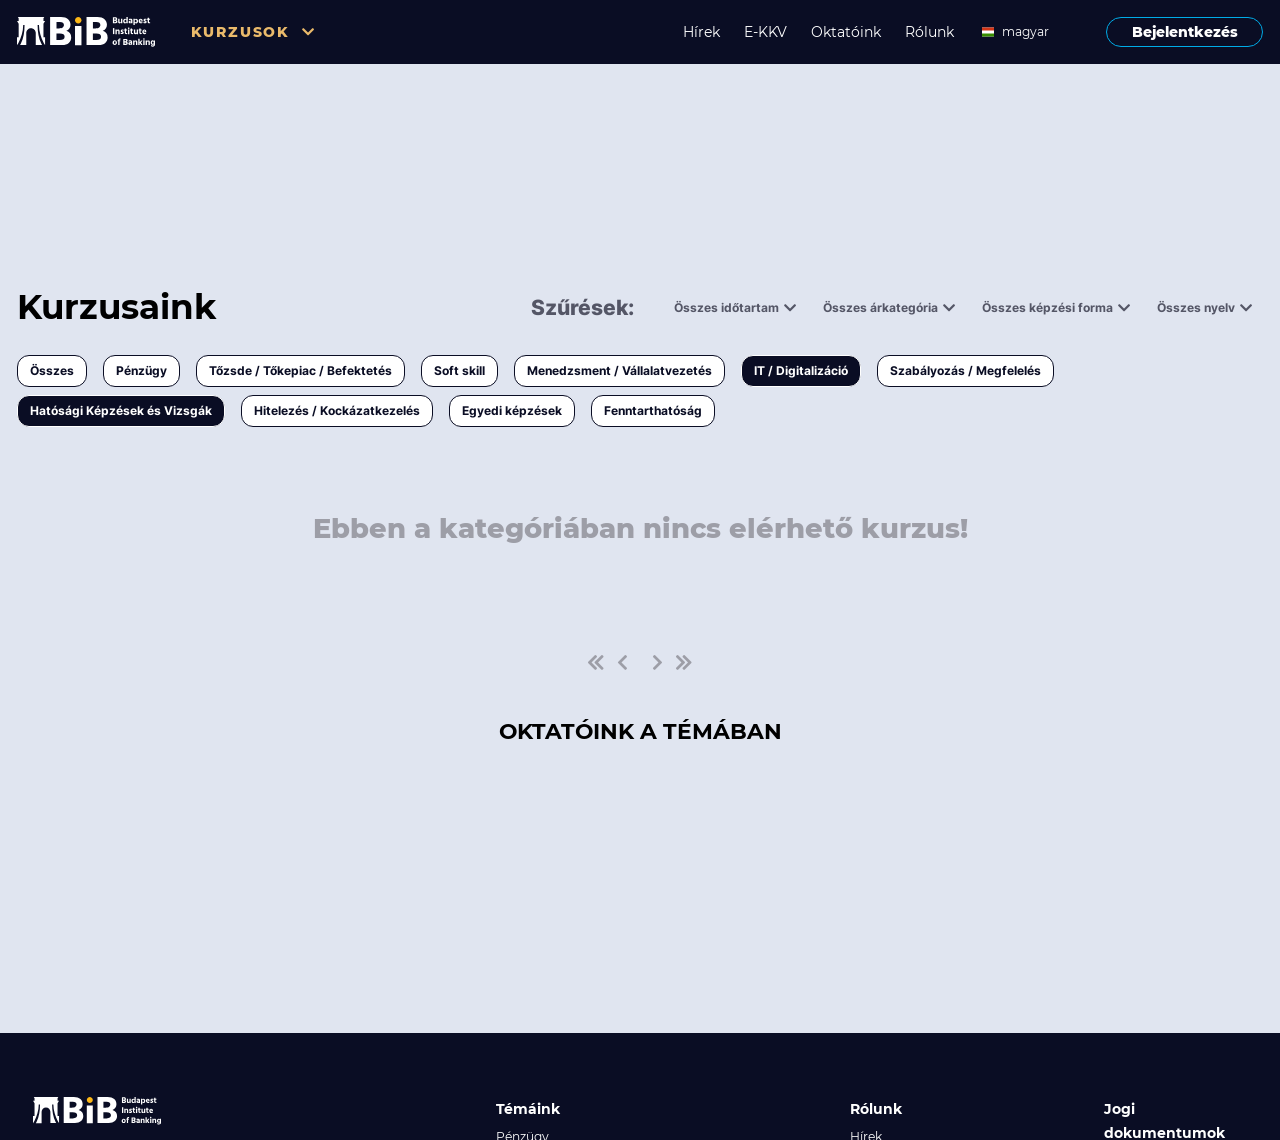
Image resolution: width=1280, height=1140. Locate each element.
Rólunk (929, 32)
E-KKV (765, 32)
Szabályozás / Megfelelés (965, 370)
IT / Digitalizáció (801, 370)
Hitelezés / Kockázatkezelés (337, 410)
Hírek (701, 32)
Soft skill (459, 370)
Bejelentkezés (1185, 32)
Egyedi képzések (512, 410)
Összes (52, 370)
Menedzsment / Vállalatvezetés (619, 370)
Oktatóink (846, 32)
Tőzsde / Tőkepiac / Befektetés (300, 370)
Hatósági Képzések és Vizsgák (121, 410)
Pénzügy (141, 370)
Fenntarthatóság (653, 410)
